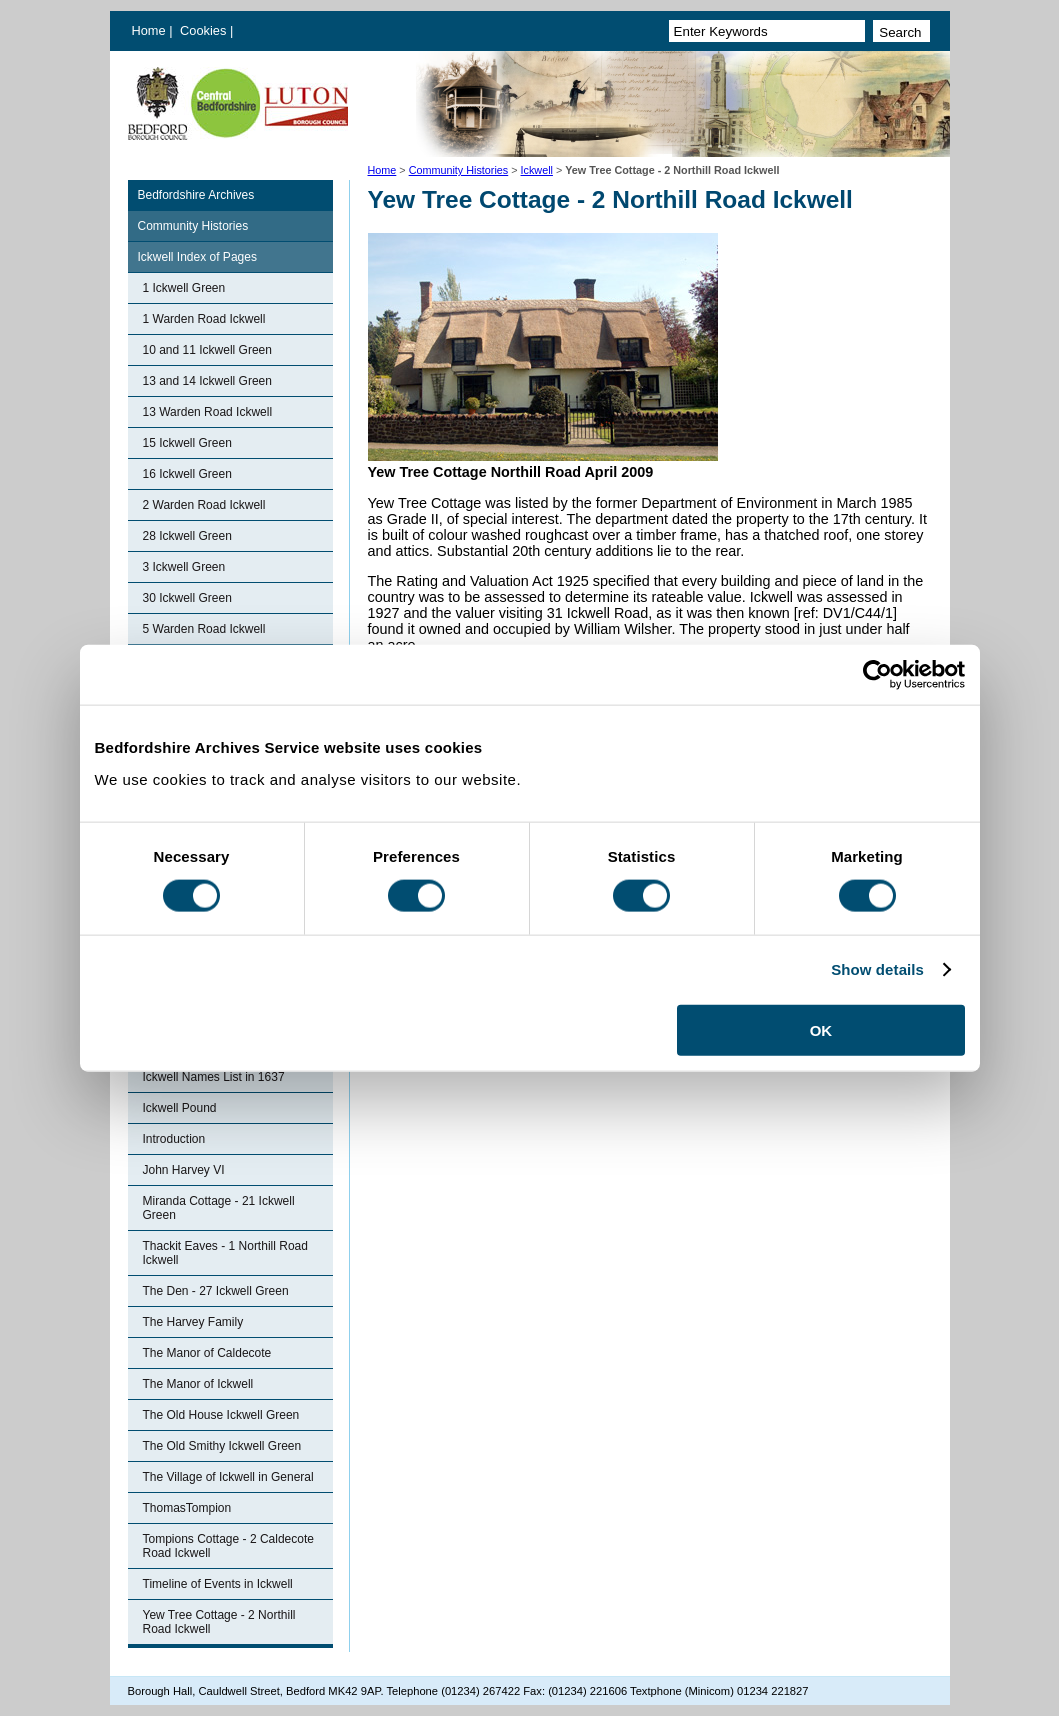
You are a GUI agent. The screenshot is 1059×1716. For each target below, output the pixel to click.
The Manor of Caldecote (207, 1353)
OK (821, 1029)
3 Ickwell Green (184, 567)
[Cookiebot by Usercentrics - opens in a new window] (877, 675)
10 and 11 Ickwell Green (207, 350)
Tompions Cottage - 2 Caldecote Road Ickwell (228, 1546)
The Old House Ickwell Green (221, 1415)
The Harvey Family (193, 1322)
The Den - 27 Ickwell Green (216, 1291)
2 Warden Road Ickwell (204, 505)
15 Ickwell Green (187, 443)
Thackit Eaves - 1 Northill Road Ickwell (225, 1253)
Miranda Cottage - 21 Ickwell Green (219, 1208)
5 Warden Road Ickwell (204, 629)
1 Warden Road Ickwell (204, 319)
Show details (877, 969)
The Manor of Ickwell (198, 1384)
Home (149, 30)
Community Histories (459, 170)
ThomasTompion (187, 1508)
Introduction (174, 1139)
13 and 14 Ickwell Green (207, 381)
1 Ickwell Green (184, 288)
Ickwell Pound (180, 1108)
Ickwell (537, 170)
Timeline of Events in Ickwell (218, 1584)
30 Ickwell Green (187, 598)
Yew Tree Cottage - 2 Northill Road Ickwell (219, 1622)
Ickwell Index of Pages (197, 257)
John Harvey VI (184, 1170)
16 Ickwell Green (187, 474)
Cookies (205, 30)
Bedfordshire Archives (196, 195)
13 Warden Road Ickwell (208, 412)
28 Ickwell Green (187, 536)
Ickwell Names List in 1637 (214, 1077)
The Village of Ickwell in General (228, 1477)
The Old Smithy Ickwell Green (222, 1446)
